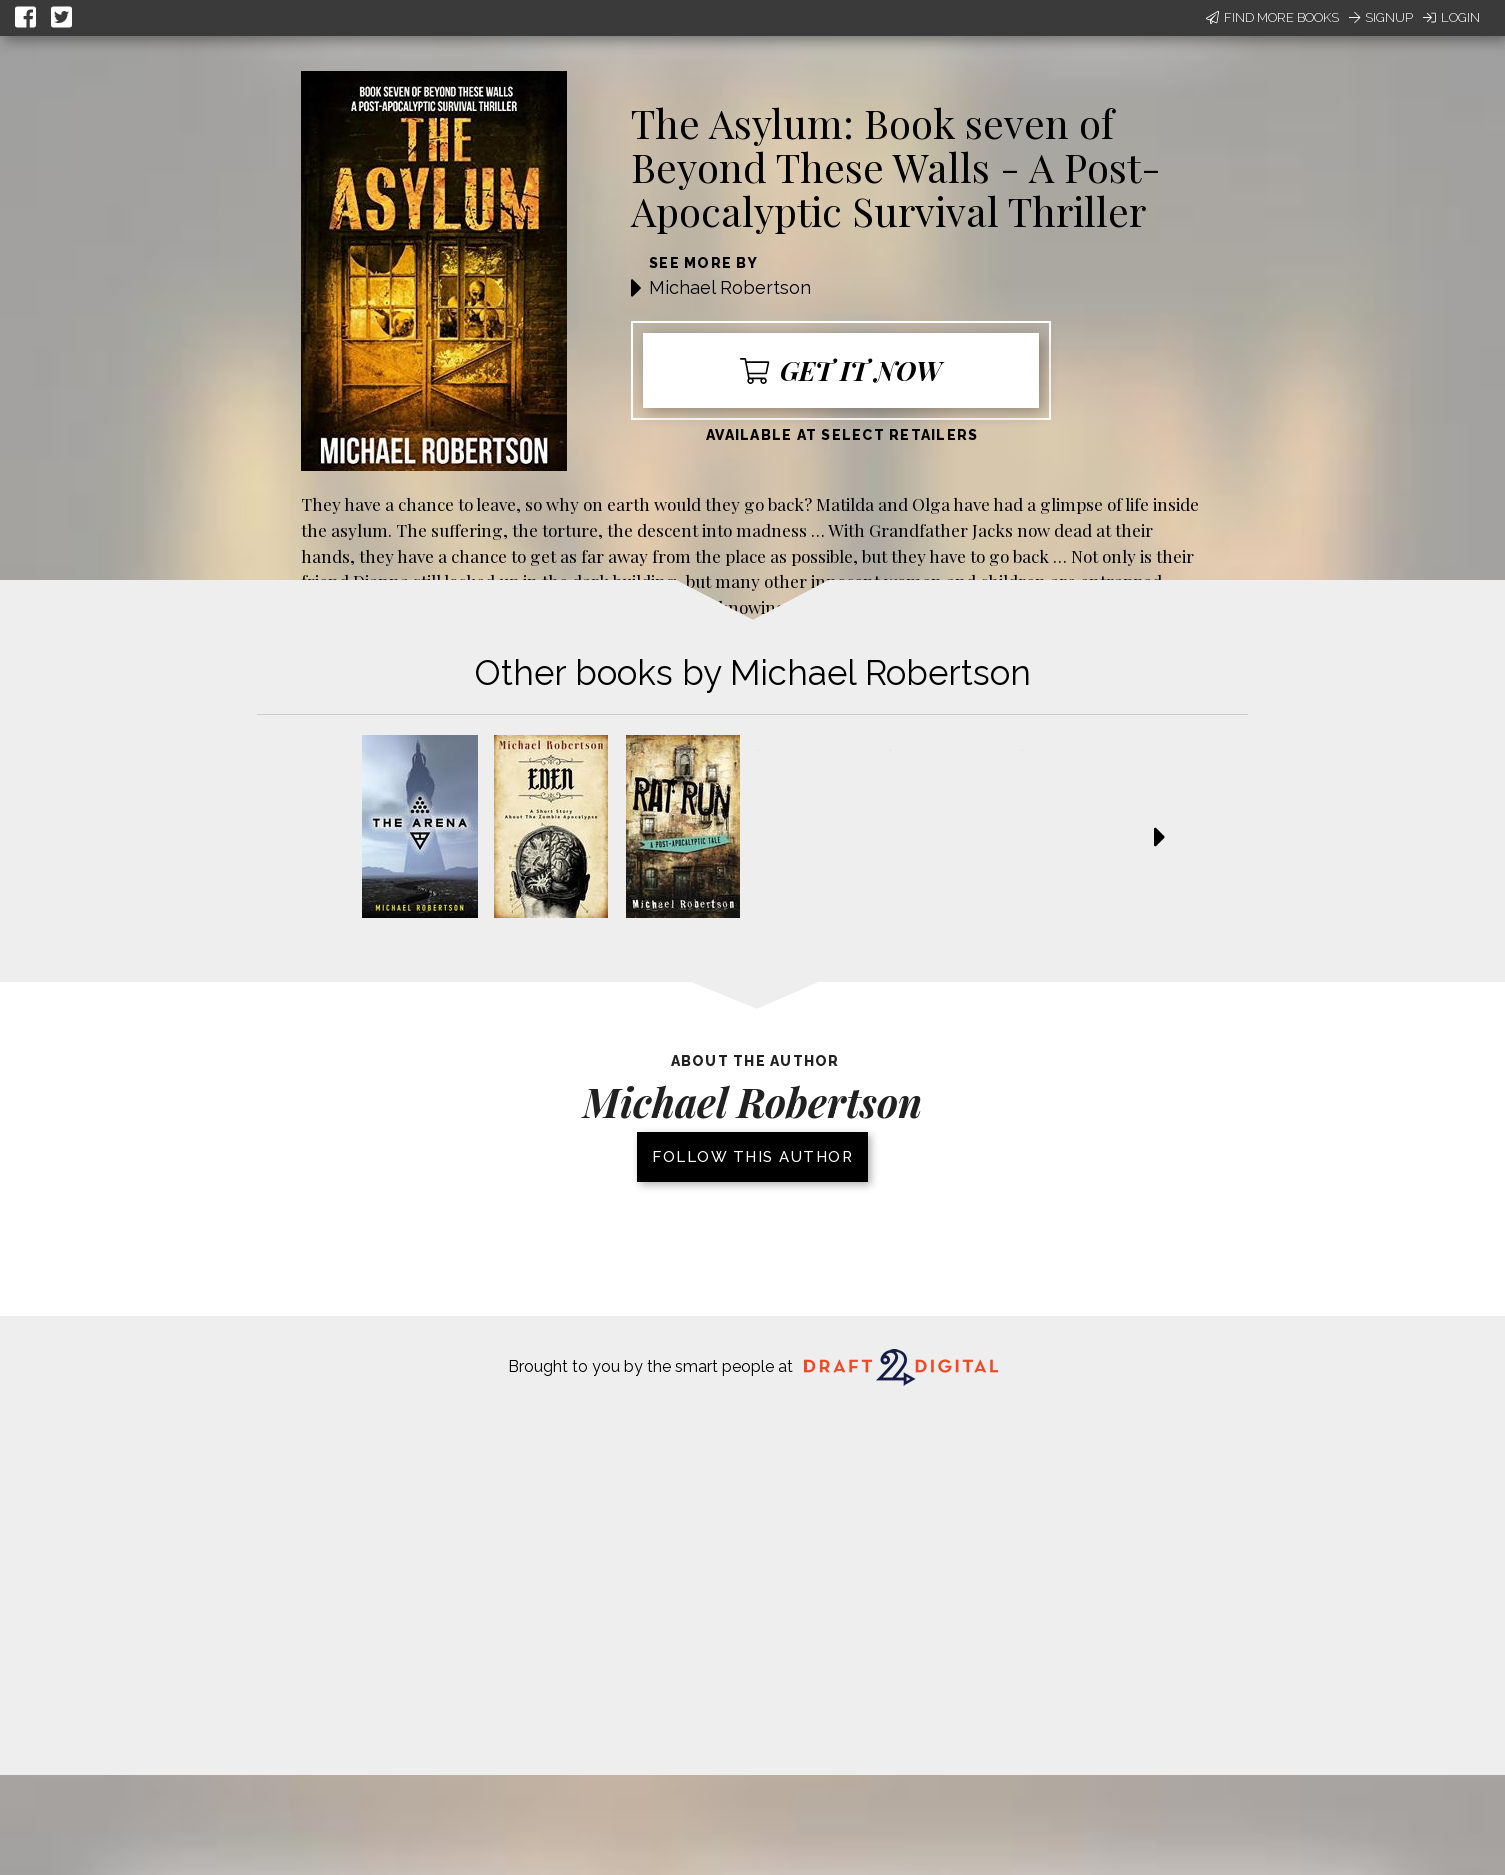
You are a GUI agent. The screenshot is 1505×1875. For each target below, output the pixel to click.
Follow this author (752, 1157)
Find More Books (1272, 17)
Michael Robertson (730, 287)
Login (1451, 17)
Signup (1381, 17)
